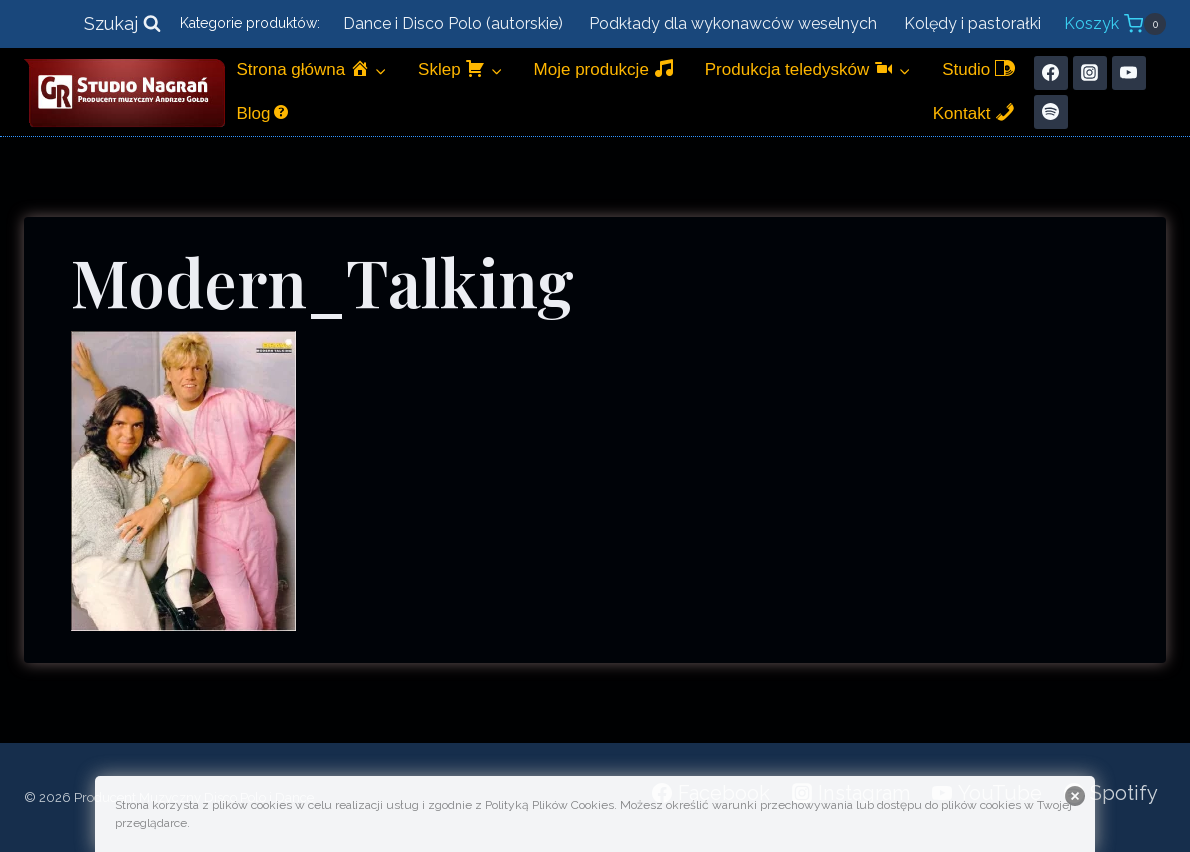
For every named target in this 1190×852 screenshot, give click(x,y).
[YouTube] (1129, 73)
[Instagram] (1090, 73)
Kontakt (974, 112)
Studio (978, 68)
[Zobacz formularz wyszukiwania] (122, 24)
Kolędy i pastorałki (972, 23)
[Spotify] (1051, 112)
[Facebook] (1051, 73)
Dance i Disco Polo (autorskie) (453, 23)
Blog (264, 112)
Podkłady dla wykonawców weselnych (733, 23)
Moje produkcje (604, 68)
